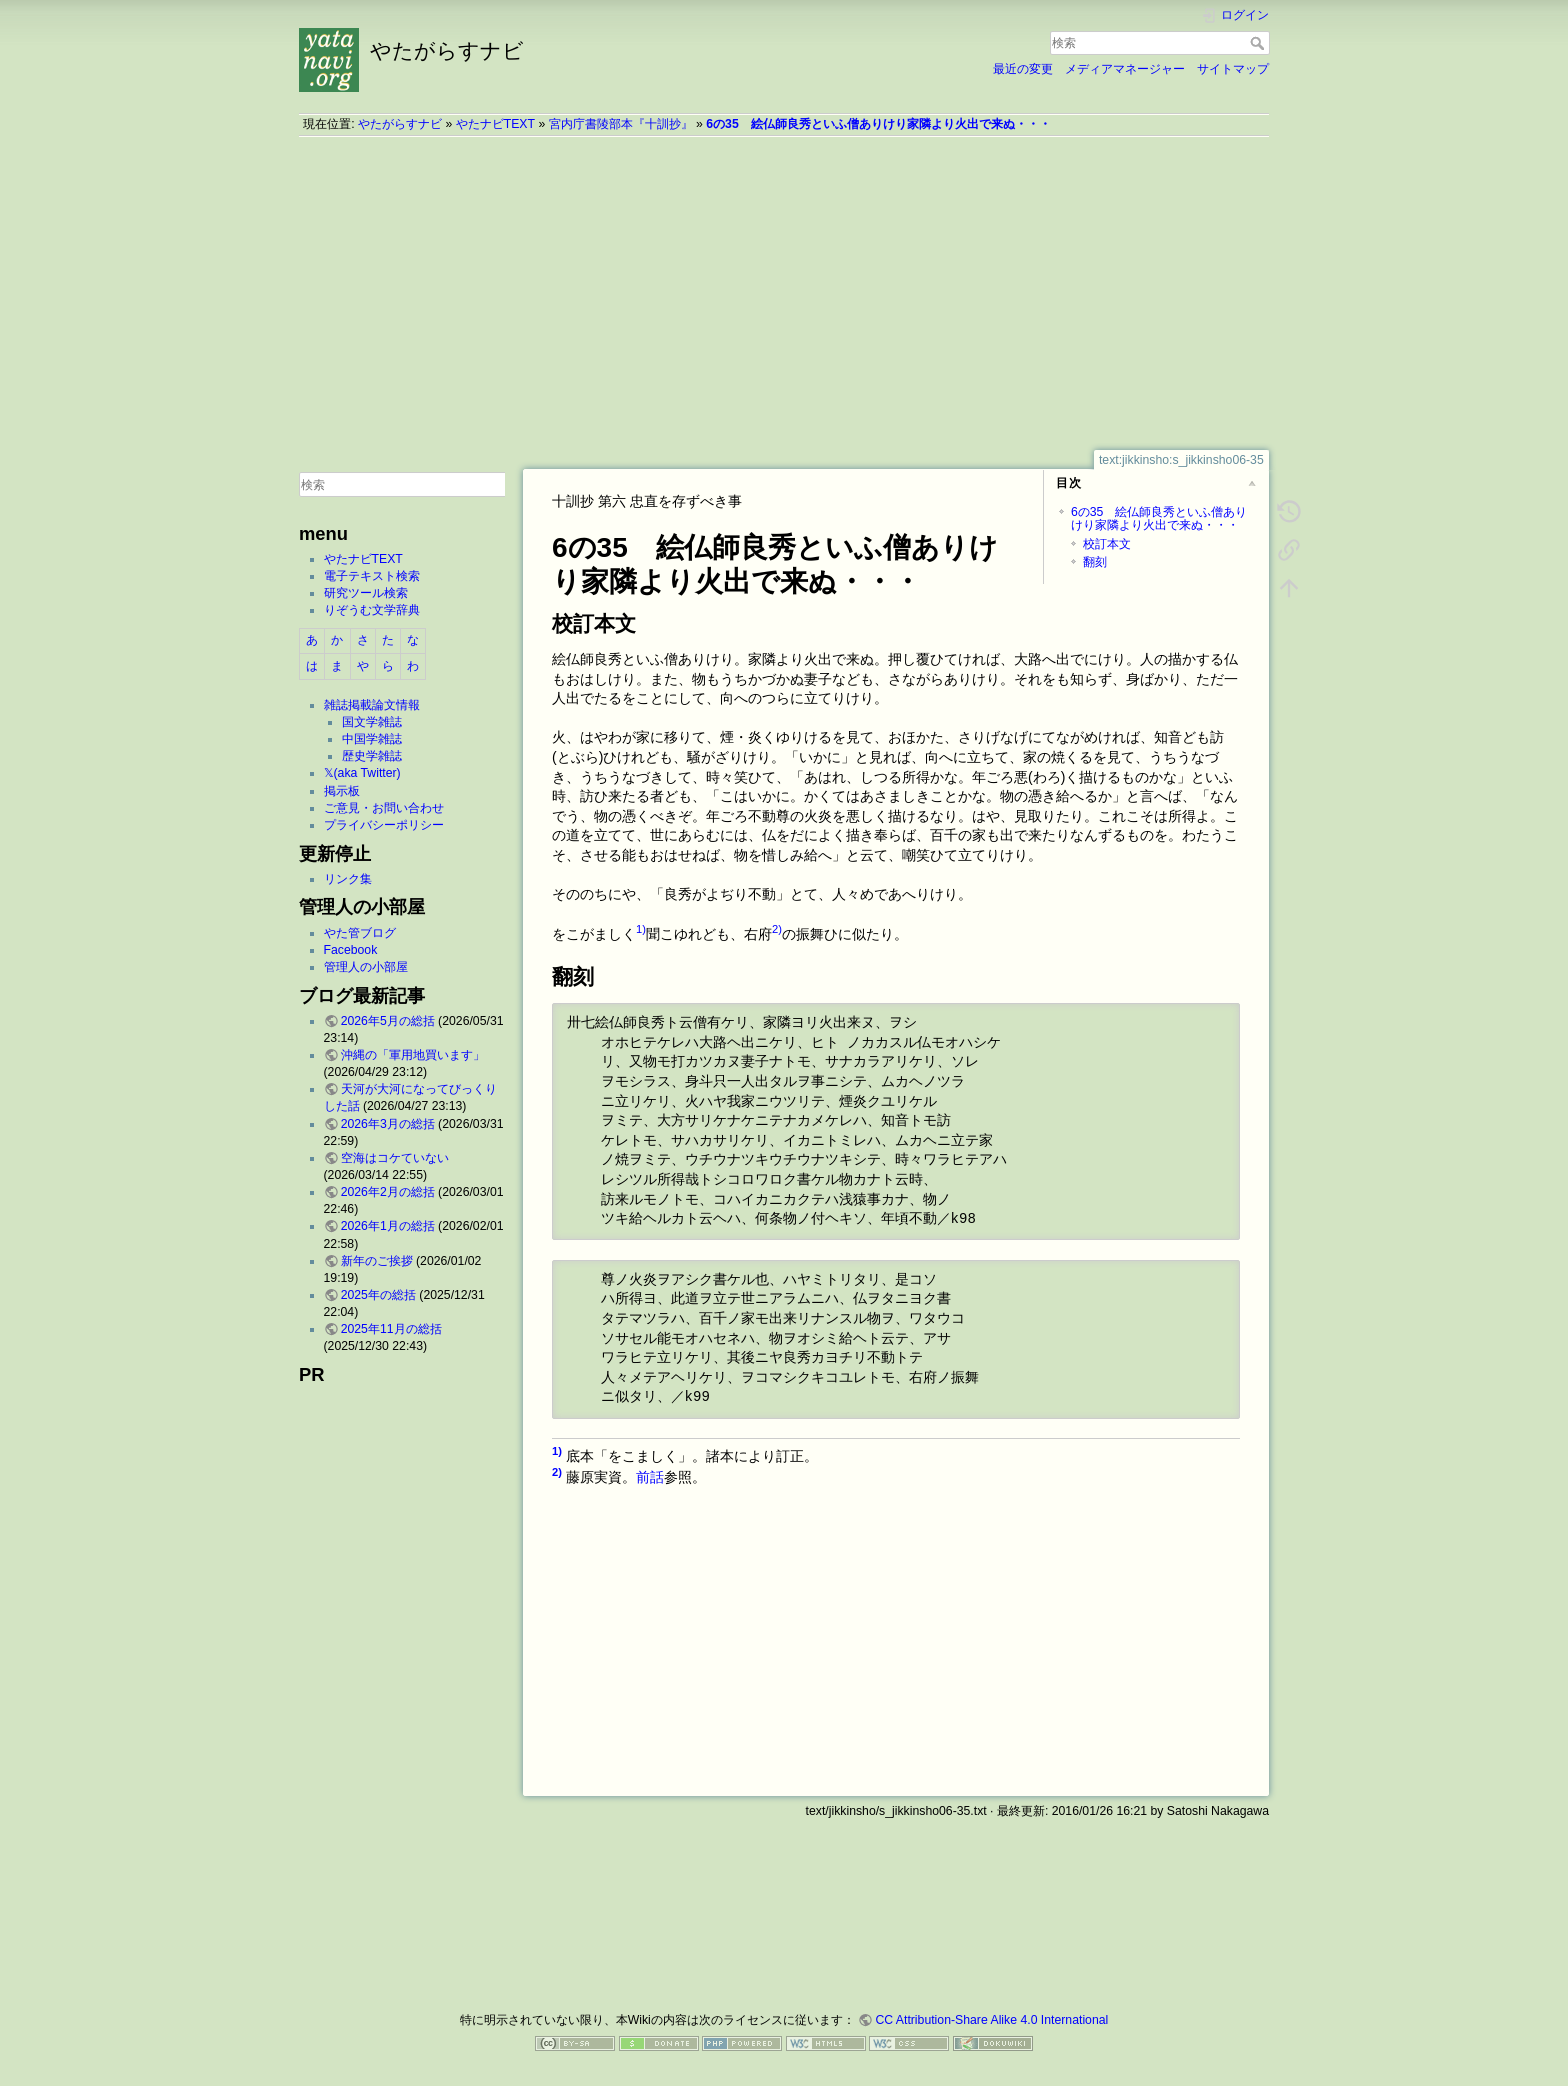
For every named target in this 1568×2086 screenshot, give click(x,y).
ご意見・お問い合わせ (384, 808)
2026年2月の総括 (388, 1192)
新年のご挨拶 (377, 1261)
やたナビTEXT (495, 124)
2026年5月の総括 (388, 1021)
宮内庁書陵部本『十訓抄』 (621, 124)
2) (777, 929)
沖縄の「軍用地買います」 (413, 1055)
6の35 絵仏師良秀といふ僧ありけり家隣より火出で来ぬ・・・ (878, 124)
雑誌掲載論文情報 (372, 705)
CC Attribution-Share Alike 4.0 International (991, 2020)
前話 (650, 1476)
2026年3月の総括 (388, 1124)
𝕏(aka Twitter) (362, 773)
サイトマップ (1233, 69)
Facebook (351, 950)
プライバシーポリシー (384, 825)
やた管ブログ (360, 933)
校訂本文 (1107, 544)
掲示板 (342, 791)
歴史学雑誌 (372, 756)
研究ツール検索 (366, 593)
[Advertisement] (784, 293)
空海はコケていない (395, 1158)
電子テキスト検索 (372, 576)
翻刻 (1095, 562)
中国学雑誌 (372, 739)
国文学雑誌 (372, 722)
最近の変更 (1023, 69)
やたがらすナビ (400, 124)
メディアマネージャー (1125, 69)
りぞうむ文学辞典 (372, 610)
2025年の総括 (378, 1295)
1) (641, 929)
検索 (1259, 43)
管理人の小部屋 (366, 967)
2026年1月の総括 (388, 1226)
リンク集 (348, 879)
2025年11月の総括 (391, 1329)
